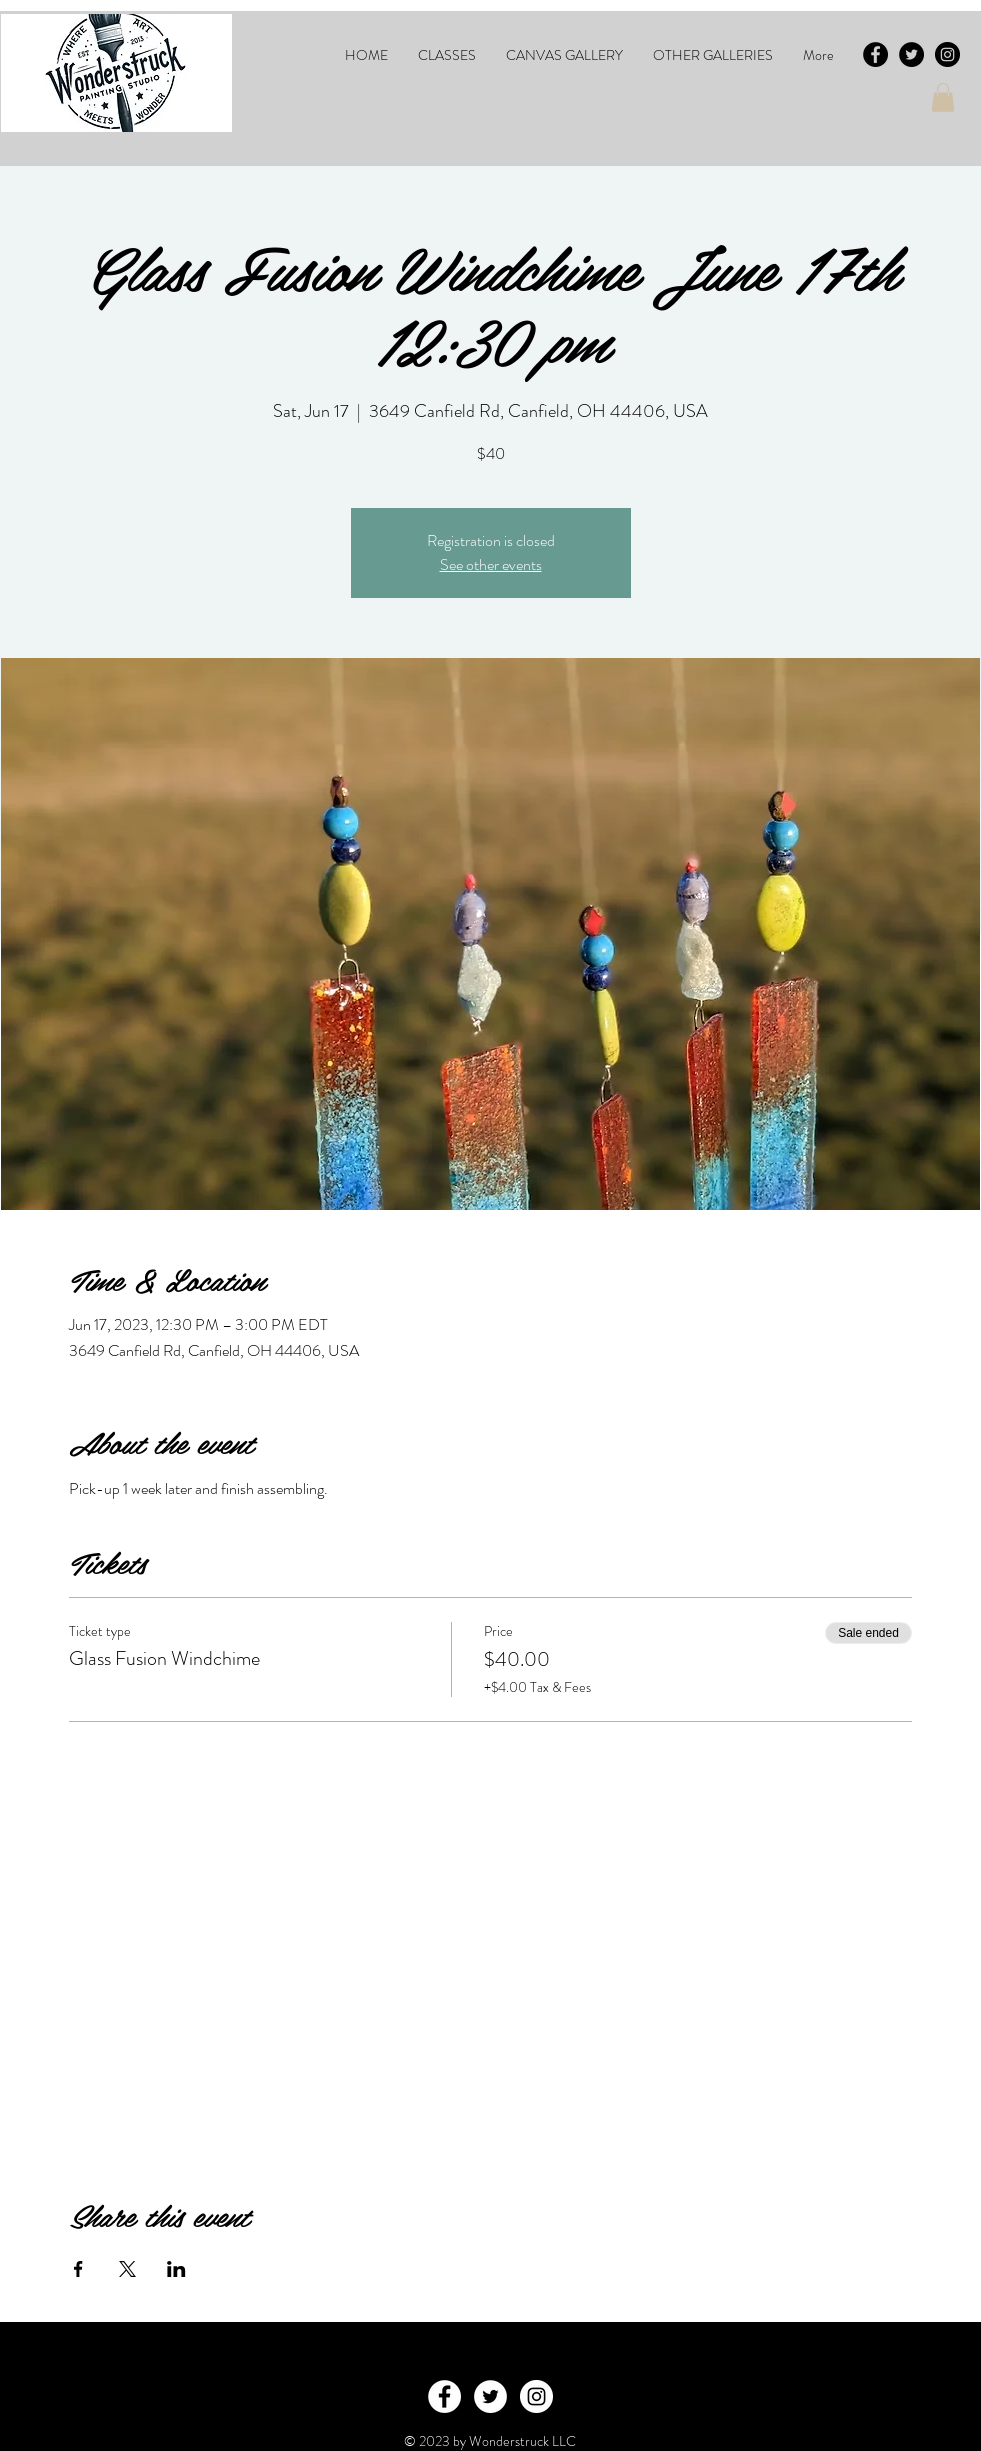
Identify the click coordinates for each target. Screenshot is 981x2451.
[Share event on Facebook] (78, 2269)
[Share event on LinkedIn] (176, 2269)
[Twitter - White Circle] (490, 2396)
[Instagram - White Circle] (536, 2396)
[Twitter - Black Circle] (911, 54)
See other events (491, 564)
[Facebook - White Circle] (444, 2396)
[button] (447, 55)
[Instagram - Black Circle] (947, 54)
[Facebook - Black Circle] (875, 54)
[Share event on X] (127, 2269)
